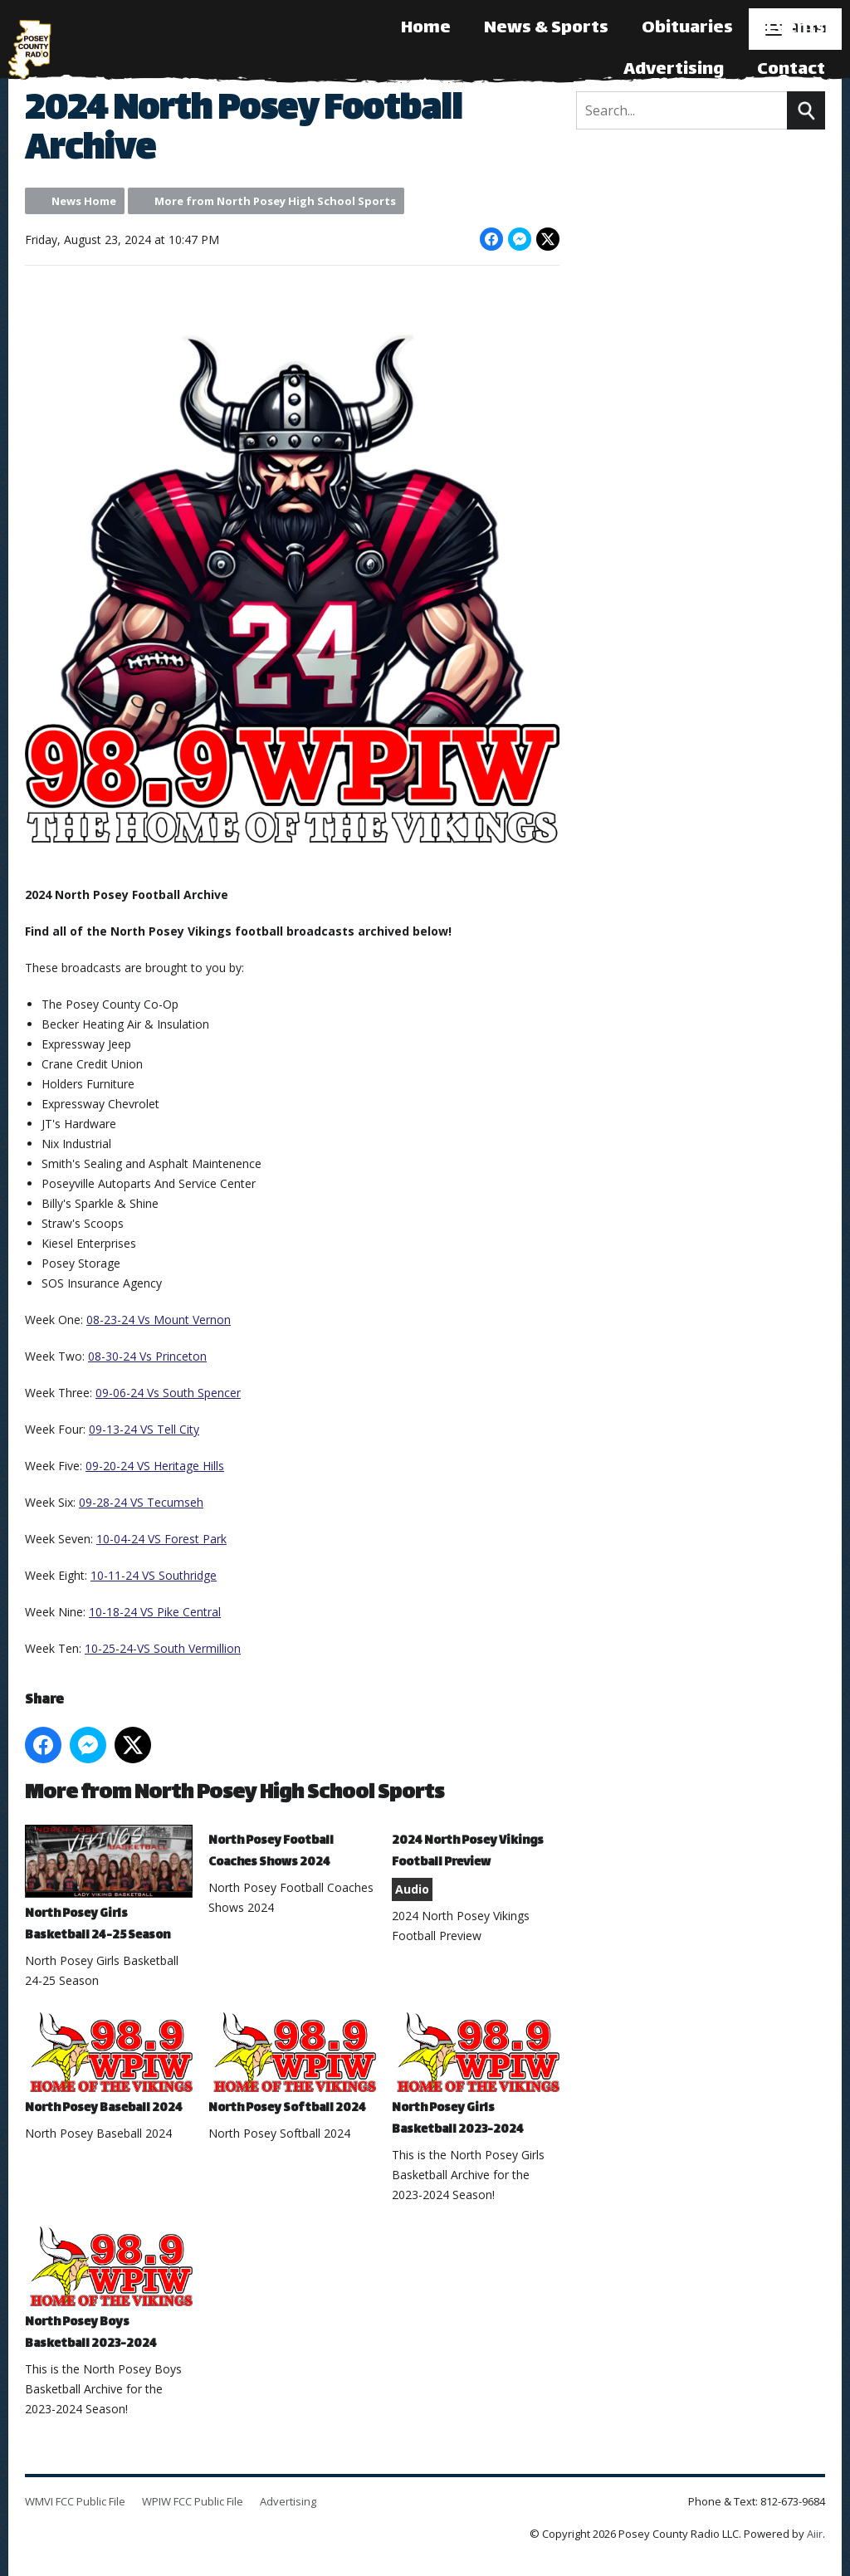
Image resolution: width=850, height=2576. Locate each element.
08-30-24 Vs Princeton (147, 1356)
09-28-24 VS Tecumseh (141, 1502)
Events (795, 28)
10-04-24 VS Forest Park (161, 1539)
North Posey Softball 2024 (292, 2065)
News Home (83, 200)
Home (426, 28)
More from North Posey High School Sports (275, 200)
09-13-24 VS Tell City (144, 1429)
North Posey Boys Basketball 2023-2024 (109, 2290)
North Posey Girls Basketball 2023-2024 (475, 2076)
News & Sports (546, 28)
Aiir (815, 2533)
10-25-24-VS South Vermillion (163, 1648)
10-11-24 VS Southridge (153, 1575)
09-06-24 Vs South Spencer (168, 1392)
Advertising (673, 70)
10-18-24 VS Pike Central (155, 1612)
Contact (791, 70)
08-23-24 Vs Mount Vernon (158, 1319)
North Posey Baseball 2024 (109, 2065)
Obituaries (687, 28)
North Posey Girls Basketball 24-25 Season (109, 1886)
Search (806, 110)
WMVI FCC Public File (75, 2501)
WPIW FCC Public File (192, 2501)
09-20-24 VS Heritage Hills (154, 1466)
